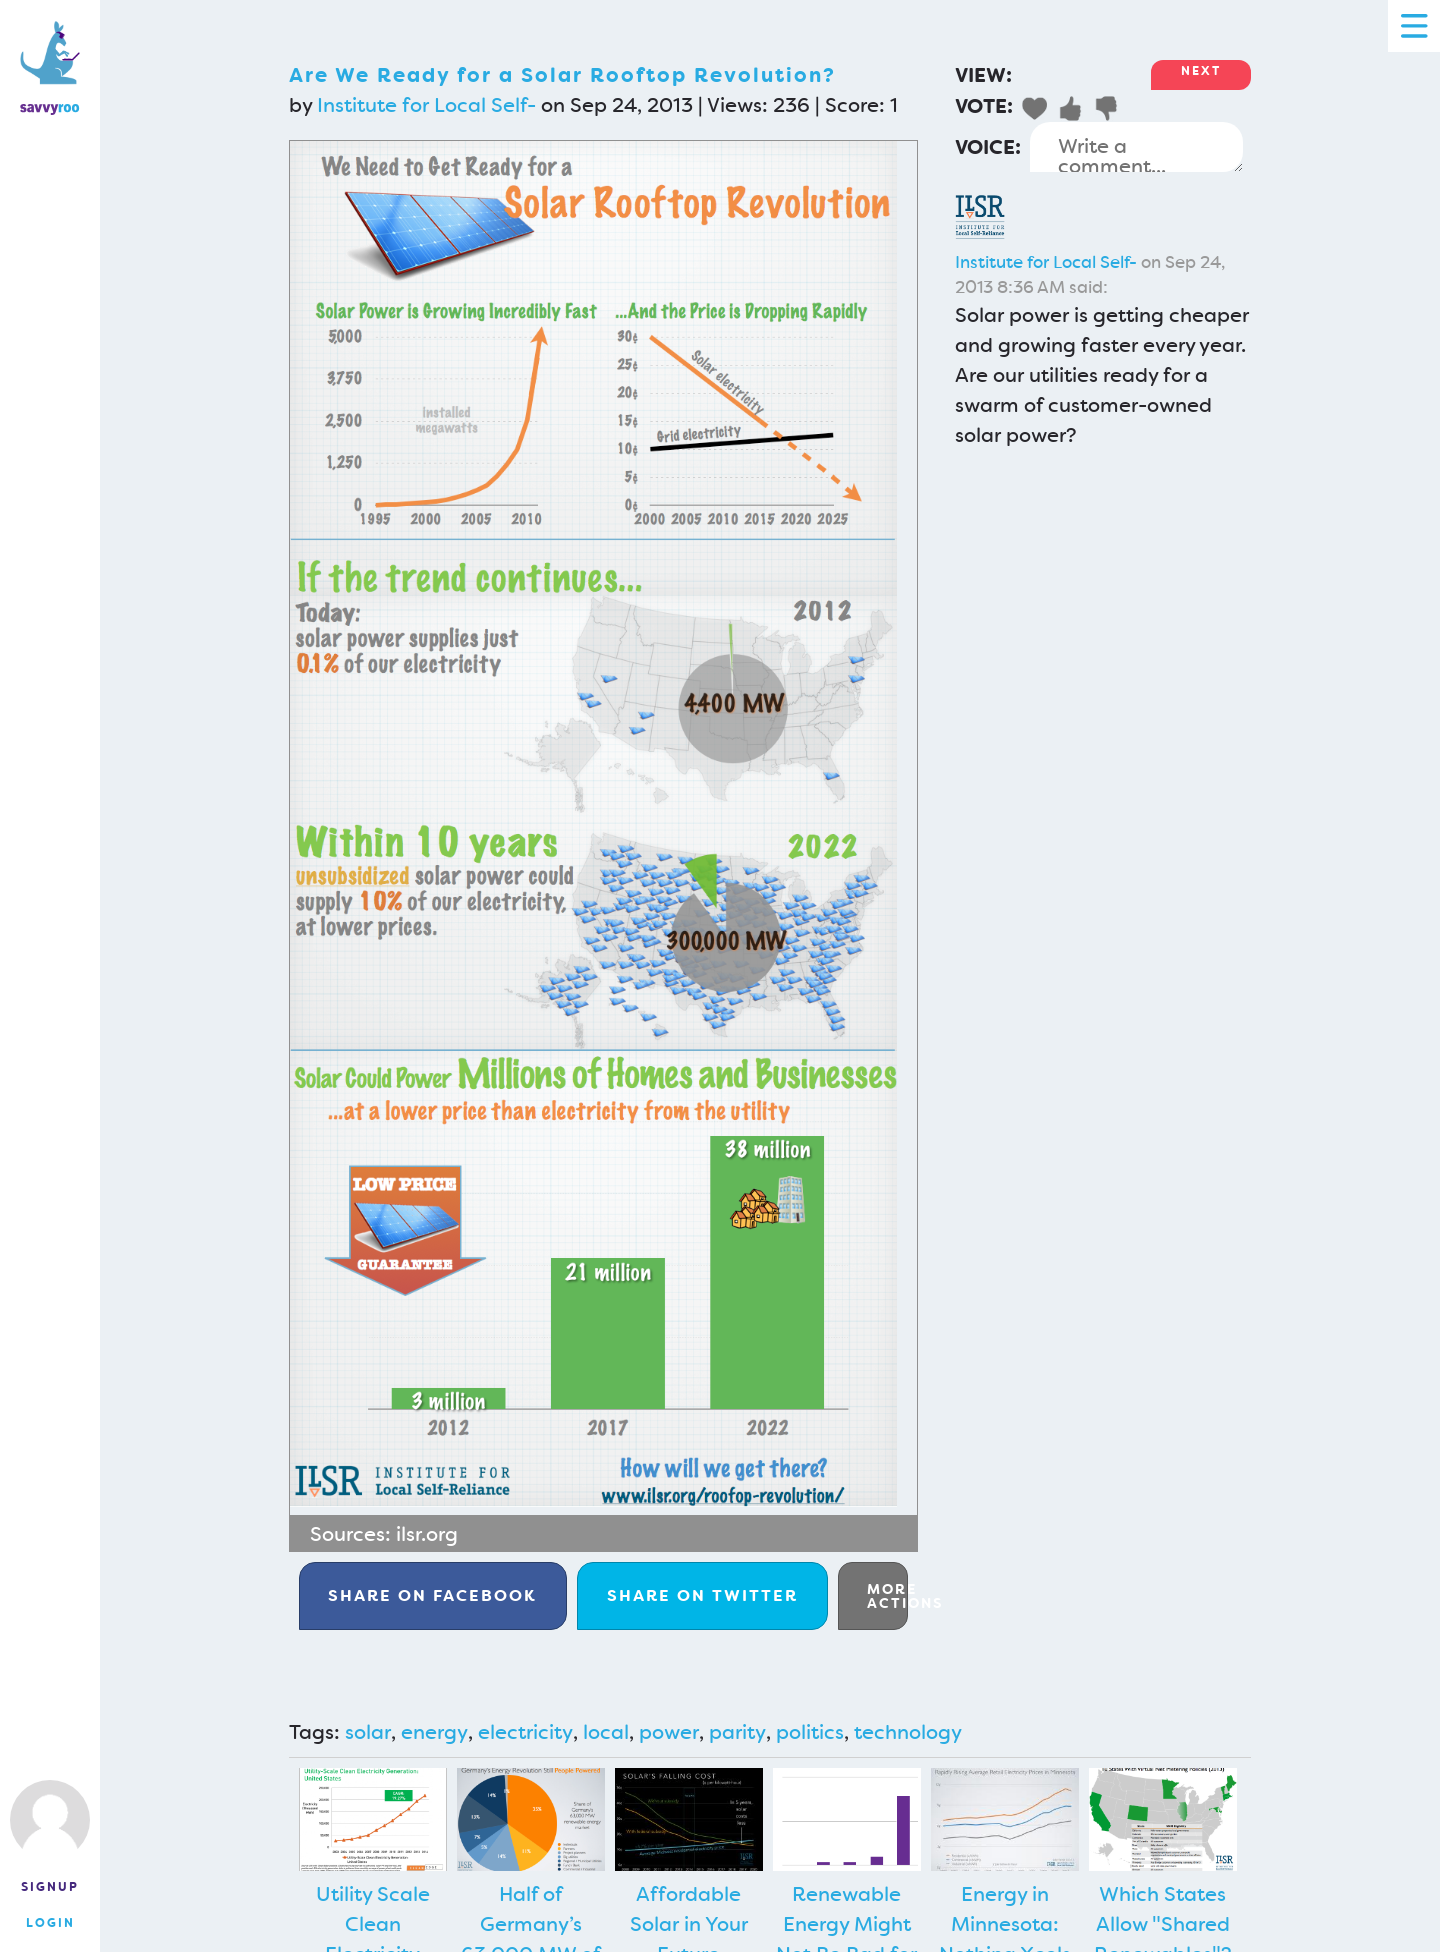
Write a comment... (1136, 147)
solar (368, 1732)
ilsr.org (427, 1534)
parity (737, 1732)
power (669, 1732)
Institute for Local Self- (426, 105)
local (606, 1732)
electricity (525, 1732)
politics (810, 1732)
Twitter (702, 1595)
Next (1201, 71)
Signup (50, 1887)
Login (50, 1923)
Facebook (432, 1595)
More (887, 1596)
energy (434, 1732)
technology (908, 1732)
